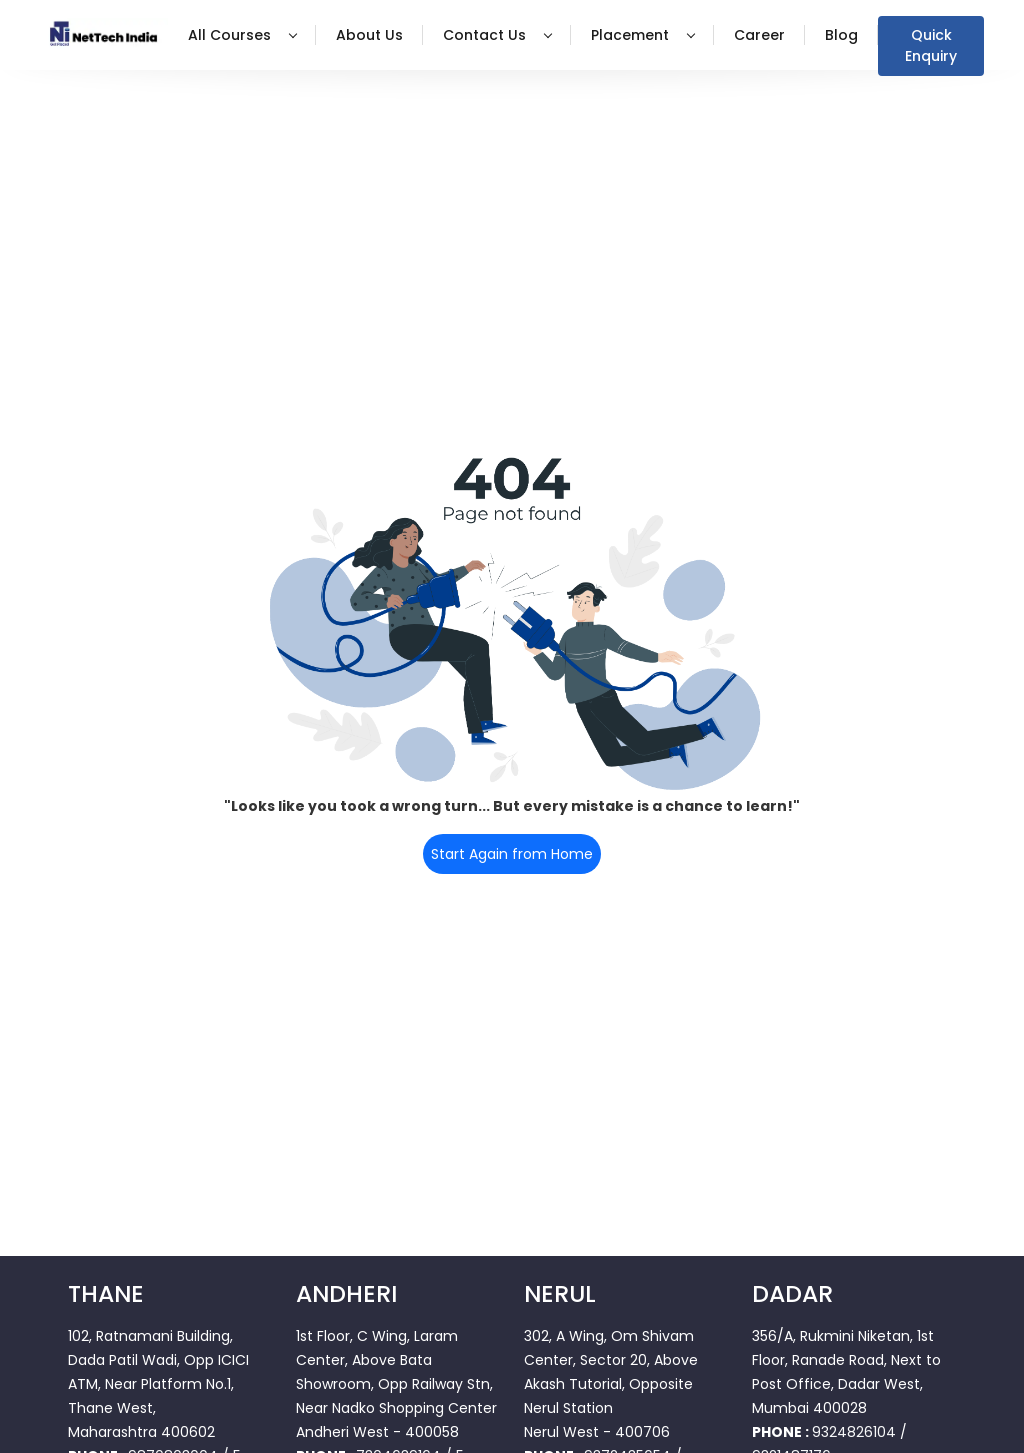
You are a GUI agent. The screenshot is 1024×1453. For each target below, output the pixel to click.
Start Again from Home (512, 854)
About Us (369, 35)
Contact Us (497, 35)
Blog (841, 35)
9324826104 (854, 1432)
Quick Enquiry (931, 45)
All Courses (242, 35)
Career (759, 35)
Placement (643, 35)
